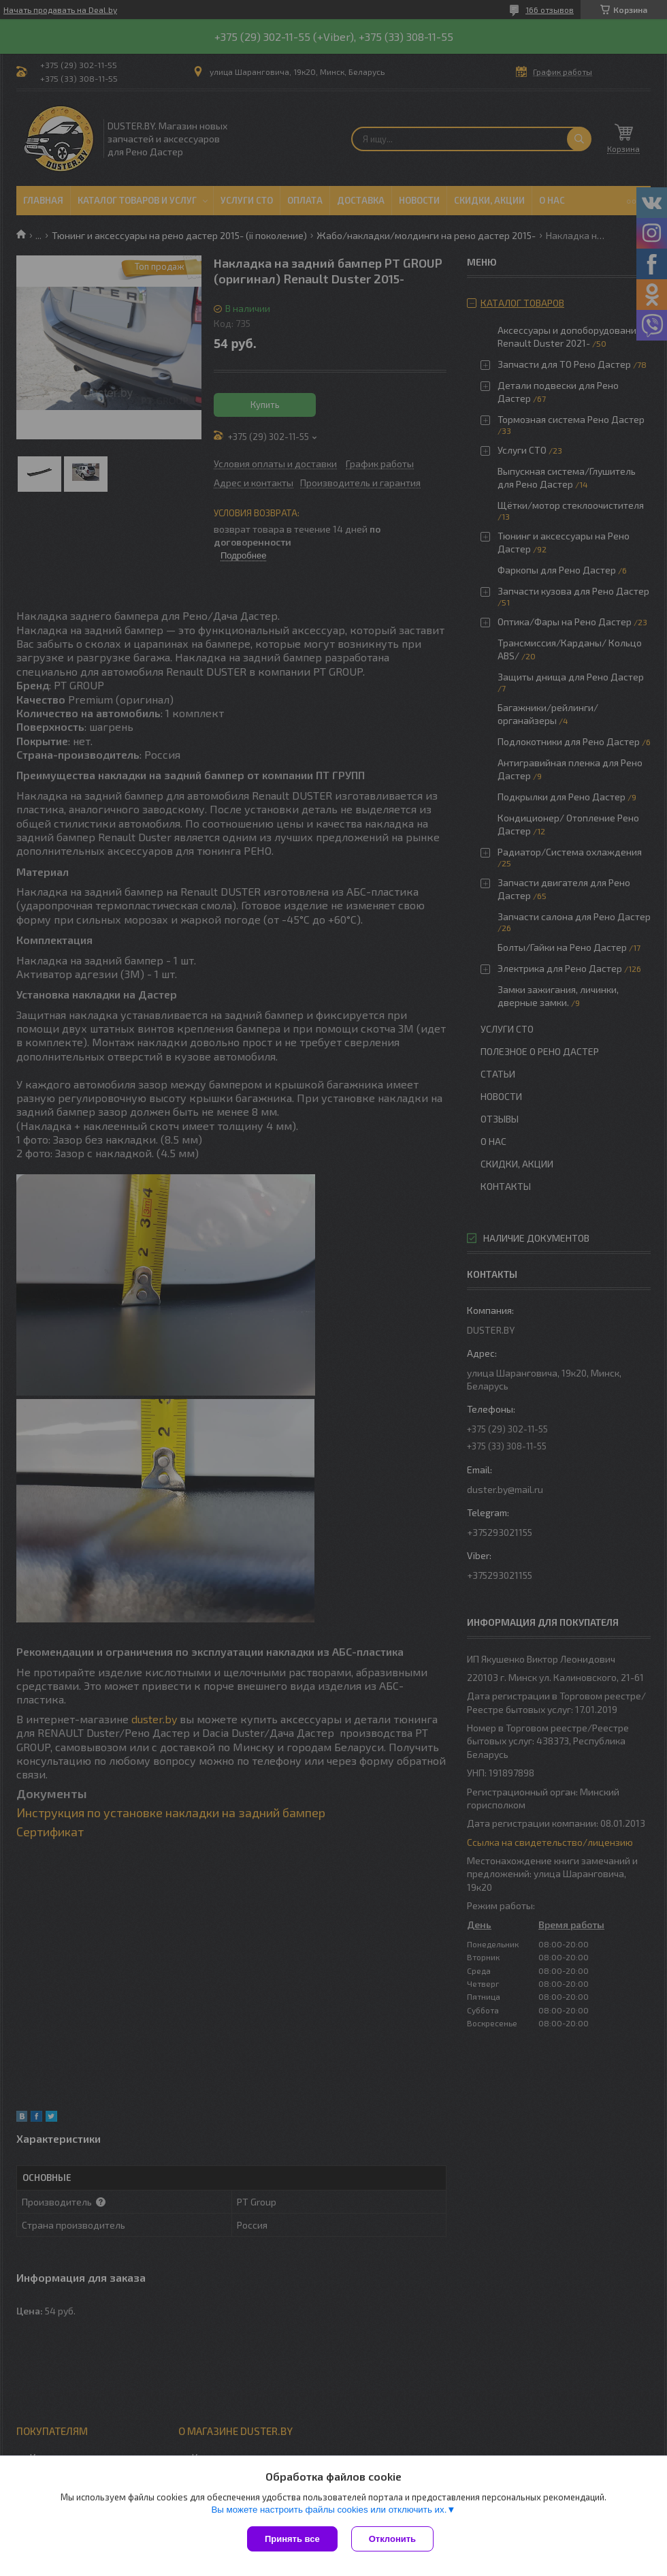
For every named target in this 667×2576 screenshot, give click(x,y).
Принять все (292, 2539)
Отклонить (392, 2539)
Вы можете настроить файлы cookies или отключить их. (328, 2509)
